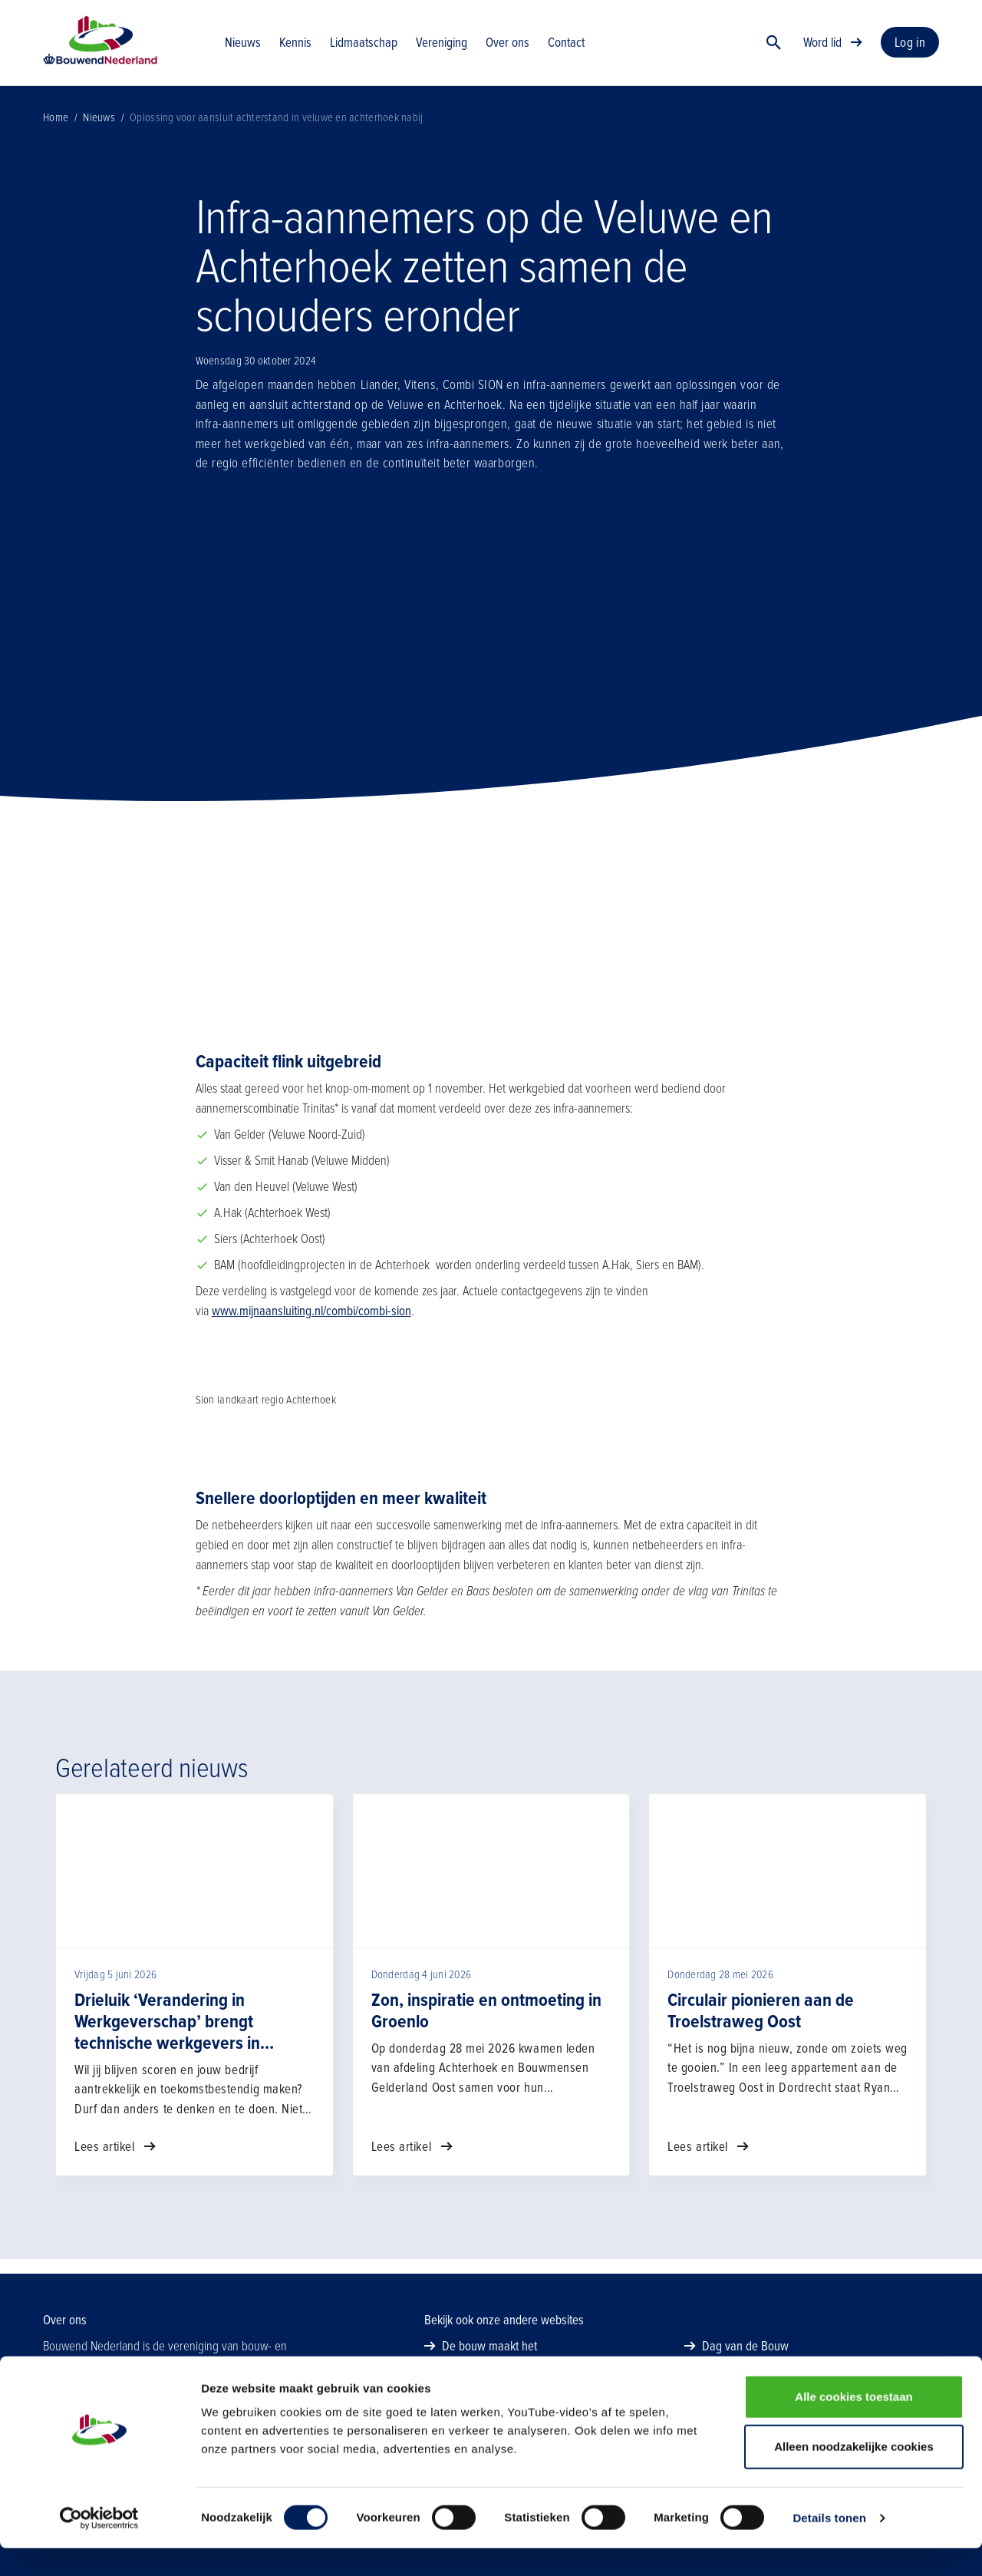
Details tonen (829, 2545)
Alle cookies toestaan (853, 2424)
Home (55, 132)
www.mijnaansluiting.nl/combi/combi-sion (311, 1326)
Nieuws (99, 132)
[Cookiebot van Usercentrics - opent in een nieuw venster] (99, 2546)
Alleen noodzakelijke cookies (854, 2475)
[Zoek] (774, 50)
